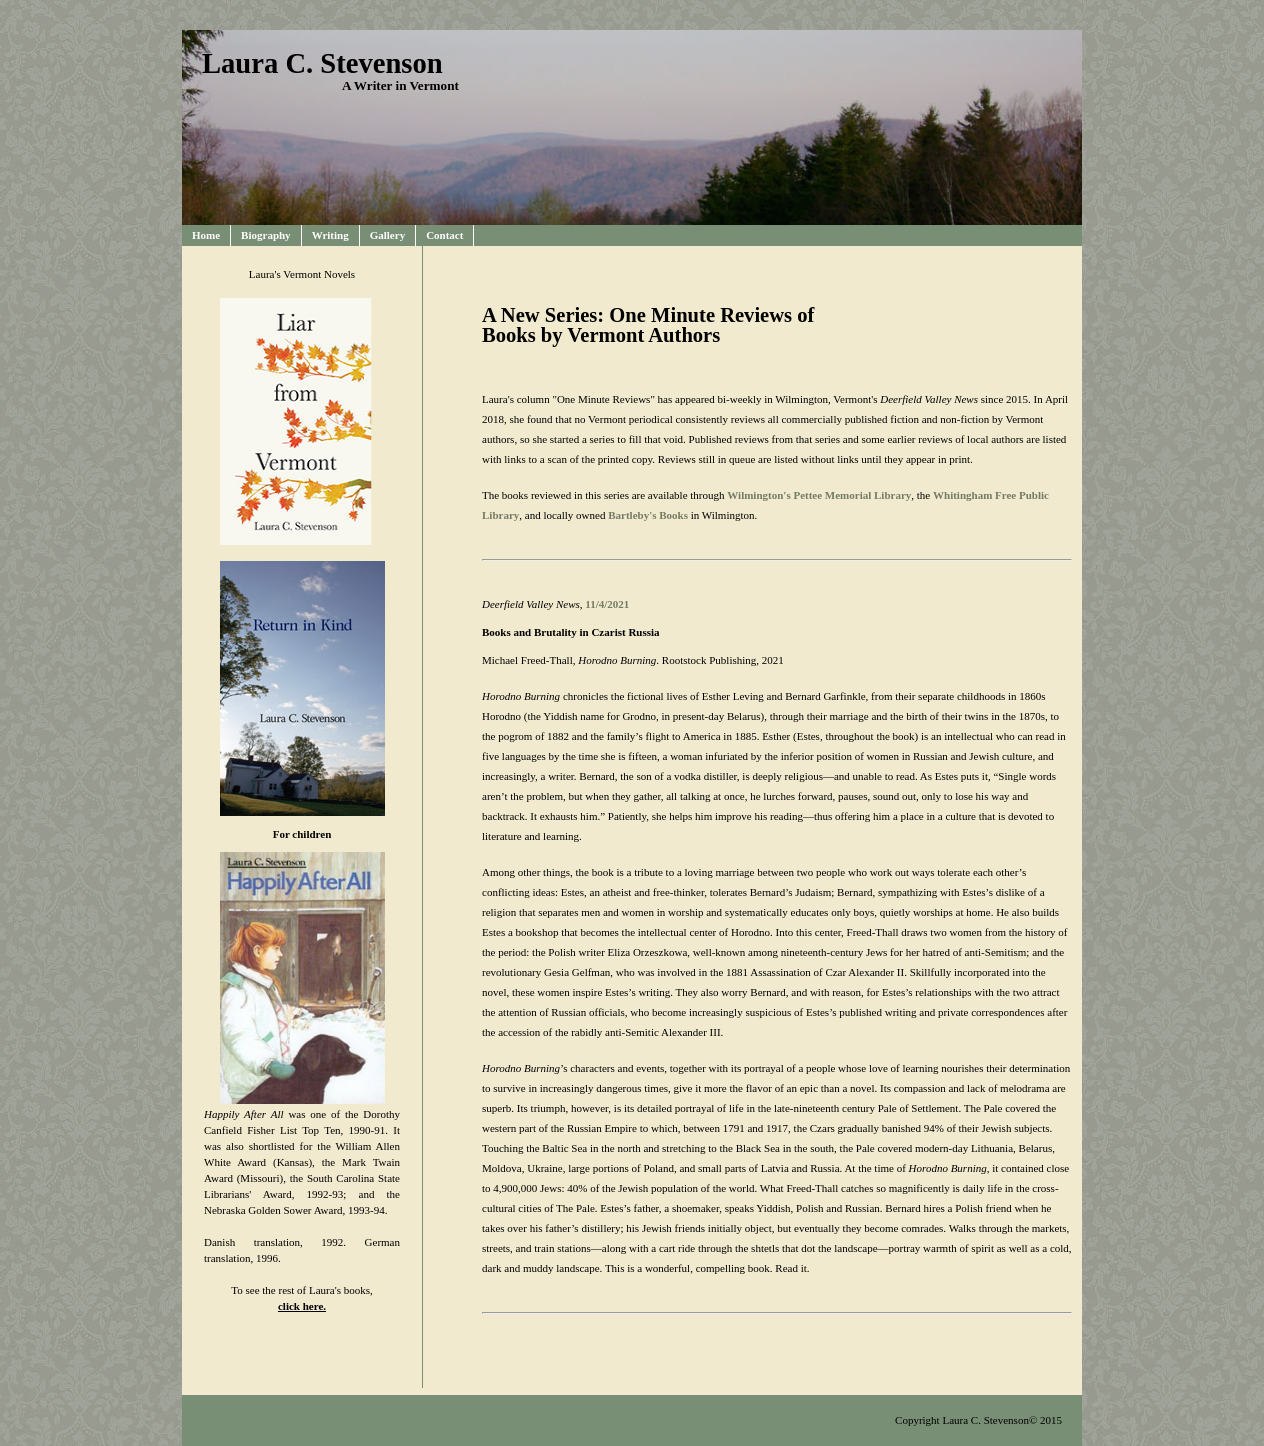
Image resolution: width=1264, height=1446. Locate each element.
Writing (330, 235)
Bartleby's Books (648, 515)
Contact (444, 235)
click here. (302, 1306)
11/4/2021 (607, 604)
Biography (266, 235)
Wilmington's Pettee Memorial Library (819, 495)
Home (206, 235)
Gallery (387, 235)
